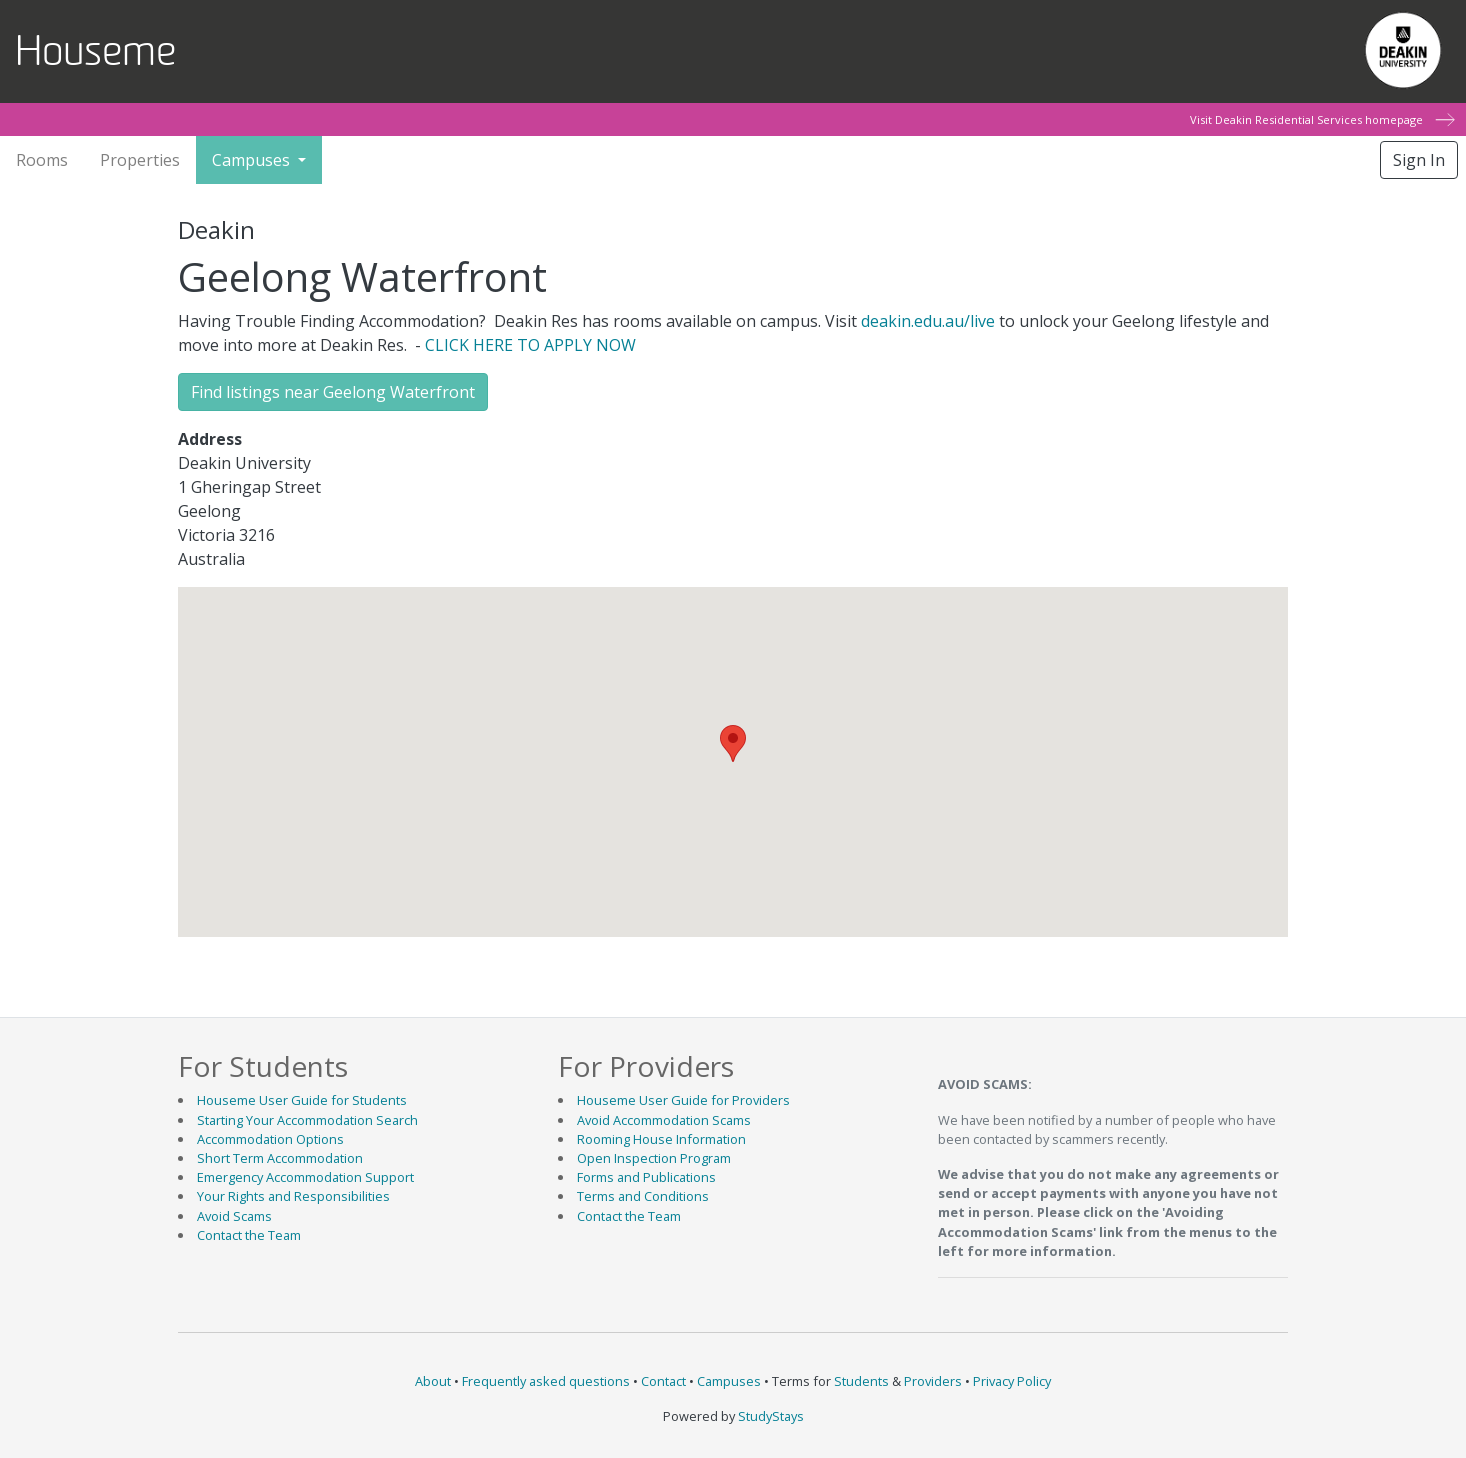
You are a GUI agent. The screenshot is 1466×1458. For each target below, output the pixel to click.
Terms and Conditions (643, 1196)
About (433, 1381)
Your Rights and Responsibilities (293, 1196)
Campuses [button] (253, 160)
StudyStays (771, 1416)
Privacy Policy (1012, 1381)
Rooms (42, 160)
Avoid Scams (234, 1216)
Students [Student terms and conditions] (861, 1381)
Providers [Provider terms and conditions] (933, 1381)
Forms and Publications (646, 1177)
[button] (733, 743)
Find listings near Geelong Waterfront (333, 392)
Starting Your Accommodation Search (307, 1120)
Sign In (1419, 160)
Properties (140, 160)
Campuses (729, 1381)
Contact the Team (249, 1235)
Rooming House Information (661, 1139)
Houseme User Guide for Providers (683, 1100)
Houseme (95, 51)
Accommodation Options (270, 1139)
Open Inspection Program (654, 1158)
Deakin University (1402, 45)
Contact (663, 1381)
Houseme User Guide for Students (302, 1100)
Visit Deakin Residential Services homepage (1320, 119)
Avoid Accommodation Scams (664, 1120)
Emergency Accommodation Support (305, 1177)
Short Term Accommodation (280, 1158)
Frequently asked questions (546, 1381)
